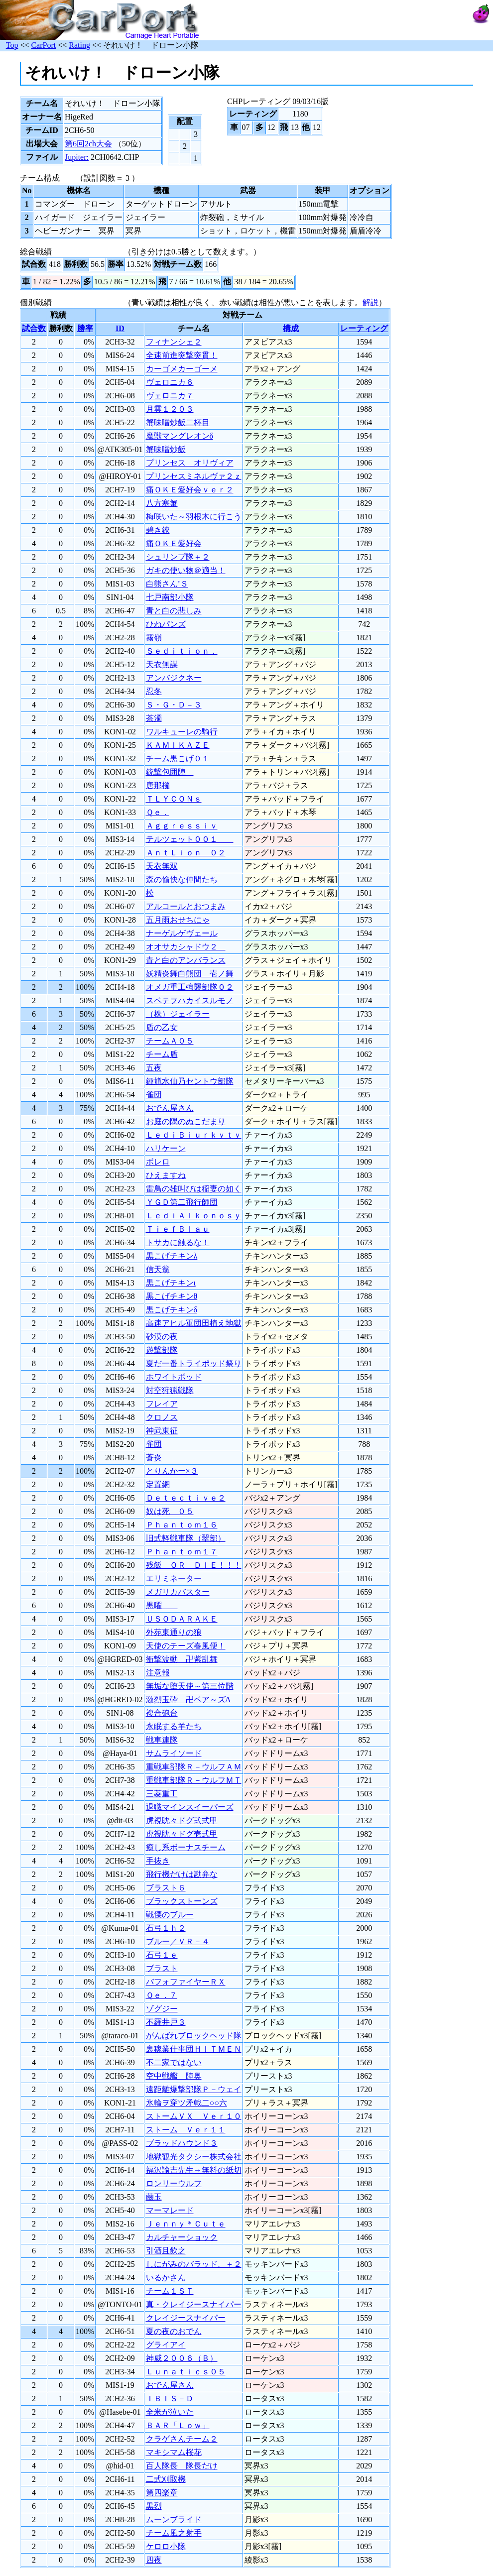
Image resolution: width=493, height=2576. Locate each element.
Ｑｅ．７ (161, 1995)
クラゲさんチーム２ (182, 2439)
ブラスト (162, 1968)
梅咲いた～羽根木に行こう (194, 516)
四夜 (154, 2560)
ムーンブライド (174, 2519)
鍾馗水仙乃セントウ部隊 (190, 1081)
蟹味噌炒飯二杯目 (178, 422)
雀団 (154, 1094)
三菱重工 (162, 1793)
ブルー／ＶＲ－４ (178, 1941)
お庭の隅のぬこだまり (186, 1121)
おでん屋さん (170, 1108)
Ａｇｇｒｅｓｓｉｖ (182, 825)
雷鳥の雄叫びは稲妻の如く (194, 1188)
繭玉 (154, 2197)
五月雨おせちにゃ (178, 920)
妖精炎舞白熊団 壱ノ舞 (190, 973)
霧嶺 (154, 637)
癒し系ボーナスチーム (186, 1847)
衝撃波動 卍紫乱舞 (182, 1659)
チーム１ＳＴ (170, 2291)
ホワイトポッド (174, 1377)
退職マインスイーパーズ (190, 1807)
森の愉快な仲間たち (182, 879)
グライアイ (166, 2345)
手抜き (158, 1861)
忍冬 (154, 691)
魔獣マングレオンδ (180, 436)
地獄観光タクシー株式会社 (194, 2156)
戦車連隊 (162, 1740)
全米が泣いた (170, 2412)
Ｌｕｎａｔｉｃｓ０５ (186, 2371)
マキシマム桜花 (174, 2452)
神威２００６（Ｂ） (182, 2358)
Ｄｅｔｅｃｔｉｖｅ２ (186, 1498)
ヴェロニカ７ (170, 395)
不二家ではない (174, 2062)
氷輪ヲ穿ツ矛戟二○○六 (186, 2103)
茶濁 (154, 718)
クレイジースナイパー (186, 2318)
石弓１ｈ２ (166, 1928)
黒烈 (154, 2506)
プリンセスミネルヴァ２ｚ (194, 476)
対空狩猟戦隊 (170, 1390)
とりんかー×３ (172, 1471)
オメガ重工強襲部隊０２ (190, 987)
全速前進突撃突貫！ (182, 355)
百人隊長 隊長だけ (182, 2465)
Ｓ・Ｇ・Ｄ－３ (174, 705)
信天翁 (158, 1269)
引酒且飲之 (166, 2250)
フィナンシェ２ (174, 342)
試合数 (34, 328)
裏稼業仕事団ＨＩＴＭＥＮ (194, 2049)
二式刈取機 (166, 2479)
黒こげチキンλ (172, 1256)
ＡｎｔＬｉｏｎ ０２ (186, 852)
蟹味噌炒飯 (166, 449)
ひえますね (166, 1175)
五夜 (154, 1067)
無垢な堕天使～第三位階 (190, 1686)
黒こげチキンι (171, 1283)
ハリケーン (166, 1148)
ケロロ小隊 (166, 2546)
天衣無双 (162, 866)
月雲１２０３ (170, 409)
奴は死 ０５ (170, 1511)
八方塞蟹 (162, 503)
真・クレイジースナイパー (194, 2304)
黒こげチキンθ (172, 1296)
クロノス (162, 1417)
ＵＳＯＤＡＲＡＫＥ (182, 1619)
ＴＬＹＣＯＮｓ (174, 799)
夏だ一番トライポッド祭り (194, 1363)
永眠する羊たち (174, 1726)
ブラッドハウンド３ (182, 2143)
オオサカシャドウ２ (186, 946)
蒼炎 (154, 1457)
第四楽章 (162, 2492)
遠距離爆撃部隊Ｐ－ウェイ (194, 2089)
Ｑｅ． (157, 812)
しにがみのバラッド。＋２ (194, 2264)
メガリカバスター (178, 1592)
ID (120, 328)
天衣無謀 (162, 664)
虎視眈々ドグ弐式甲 (182, 1820)
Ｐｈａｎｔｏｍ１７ (182, 1551)
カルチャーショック (182, 2237)
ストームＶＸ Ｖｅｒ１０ (194, 2116)
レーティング (364, 328)
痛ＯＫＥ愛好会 (174, 543)
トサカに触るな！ (178, 1242)
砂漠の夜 (162, 1336)
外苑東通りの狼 (174, 1632)
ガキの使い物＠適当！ (186, 570)
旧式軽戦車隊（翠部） (186, 1538)
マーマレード (170, 2210)
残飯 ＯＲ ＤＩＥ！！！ (194, 1565)
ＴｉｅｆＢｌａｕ (178, 1229)
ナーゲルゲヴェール (182, 933)
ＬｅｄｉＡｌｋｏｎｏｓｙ (194, 1215)
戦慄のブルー (170, 1914)
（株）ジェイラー (178, 1014)
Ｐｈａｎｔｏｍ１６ (182, 1525)
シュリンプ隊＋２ (178, 557)
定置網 (158, 1484)
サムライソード (174, 1753)
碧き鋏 (158, 530)
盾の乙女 (162, 1027)
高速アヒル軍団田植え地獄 (194, 1323)
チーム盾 (162, 1054)
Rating (79, 45)
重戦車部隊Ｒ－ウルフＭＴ (194, 1780)
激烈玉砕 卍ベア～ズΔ (188, 1699)
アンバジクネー (174, 678)
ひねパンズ (166, 624)
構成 (291, 328)
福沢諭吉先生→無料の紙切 (194, 2170)
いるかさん (166, 2277)
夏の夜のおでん (174, 2331)
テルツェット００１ (190, 839)
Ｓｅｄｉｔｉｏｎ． (182, 651)
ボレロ (158, 1162)
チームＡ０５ (170, 1041)
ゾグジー (162, 2008)
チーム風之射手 (174, 2533)
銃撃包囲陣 (170, 772)
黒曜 (162, 1605)
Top (12, 45)
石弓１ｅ (162, 1955)
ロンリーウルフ (174, 2183)
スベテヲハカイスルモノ (190, 1000)
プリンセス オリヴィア (190, 463)
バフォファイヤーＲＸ (186, 1982)
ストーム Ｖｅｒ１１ (186, 2129)
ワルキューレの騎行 (182, 731)
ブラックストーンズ (182, 1901)
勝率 (85, 328)
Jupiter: (77, 157)
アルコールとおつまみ (186, 906)
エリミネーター (174, 1578)
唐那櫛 (158, 785)
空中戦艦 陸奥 (174, 2076)
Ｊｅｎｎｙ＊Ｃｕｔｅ (186, 2224)
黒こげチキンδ (172, 1309)
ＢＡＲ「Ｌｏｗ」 (178, 2425)
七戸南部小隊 (170, 597)
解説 (370, 302)
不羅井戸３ (166, 2022)
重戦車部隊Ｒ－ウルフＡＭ (194, 1766)
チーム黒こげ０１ (178, 758)
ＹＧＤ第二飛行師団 (182, 1202)
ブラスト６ (166, 1887)
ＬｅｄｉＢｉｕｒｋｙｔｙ (194, 1135)
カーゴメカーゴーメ (182, 368)
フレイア (162, 1404)
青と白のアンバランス (186, 960)
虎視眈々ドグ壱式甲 (182, 1834)
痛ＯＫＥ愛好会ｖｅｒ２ (190, 489)
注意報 (158, 1672)
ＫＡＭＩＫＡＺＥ (178, 745)
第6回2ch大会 (88, 143)
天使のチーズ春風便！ (186, 1645)
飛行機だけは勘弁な (182, 1874)
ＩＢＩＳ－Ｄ (170, 2398)
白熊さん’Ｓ (167, 584)
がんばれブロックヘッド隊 (194, 2035)
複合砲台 (162, 1713)
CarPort (43, 45)
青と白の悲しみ (174, 610)
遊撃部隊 (162, 1350)
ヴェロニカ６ (170, 382)
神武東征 (162, 1430)
